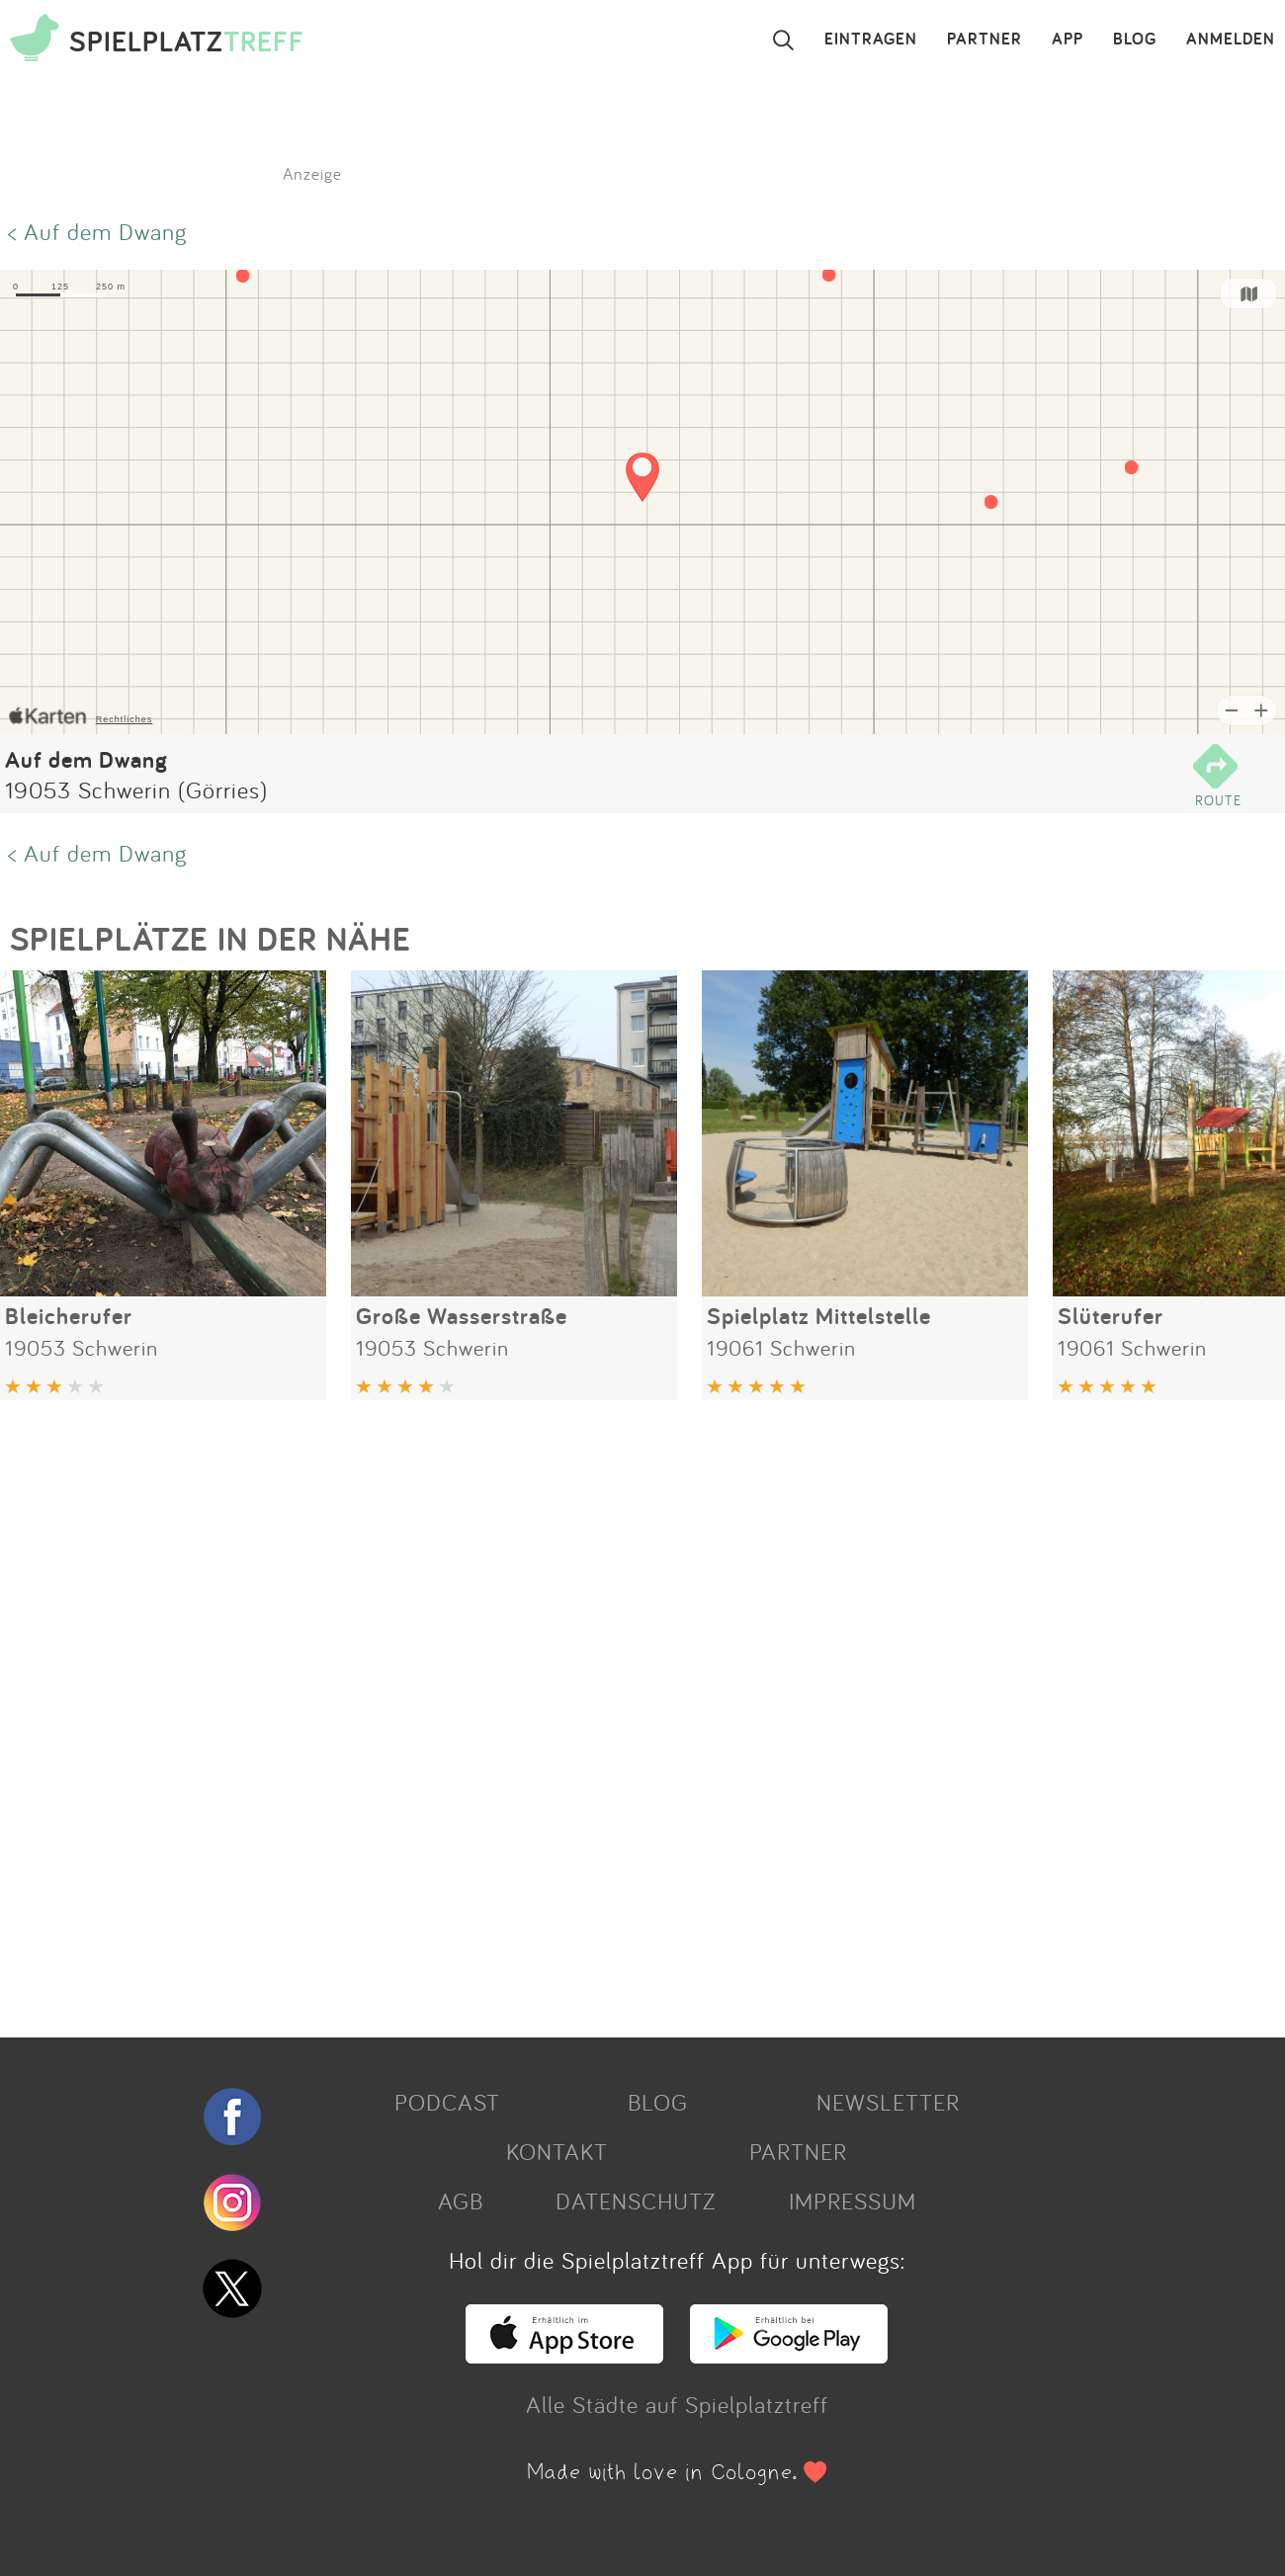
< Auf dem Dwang (97, 231)
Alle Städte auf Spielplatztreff (677, 2404)
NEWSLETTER (888, 2102)
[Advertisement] (593, 1711)
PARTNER (984, 39)
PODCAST (447, 2102)
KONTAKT (557, 2151)
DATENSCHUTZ (636, 2200)
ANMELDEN (1230, 39)
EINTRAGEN (870, 39)
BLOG (1134, 39)
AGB (460, 2200)
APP (1067, 39)
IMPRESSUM (852, 2200)
